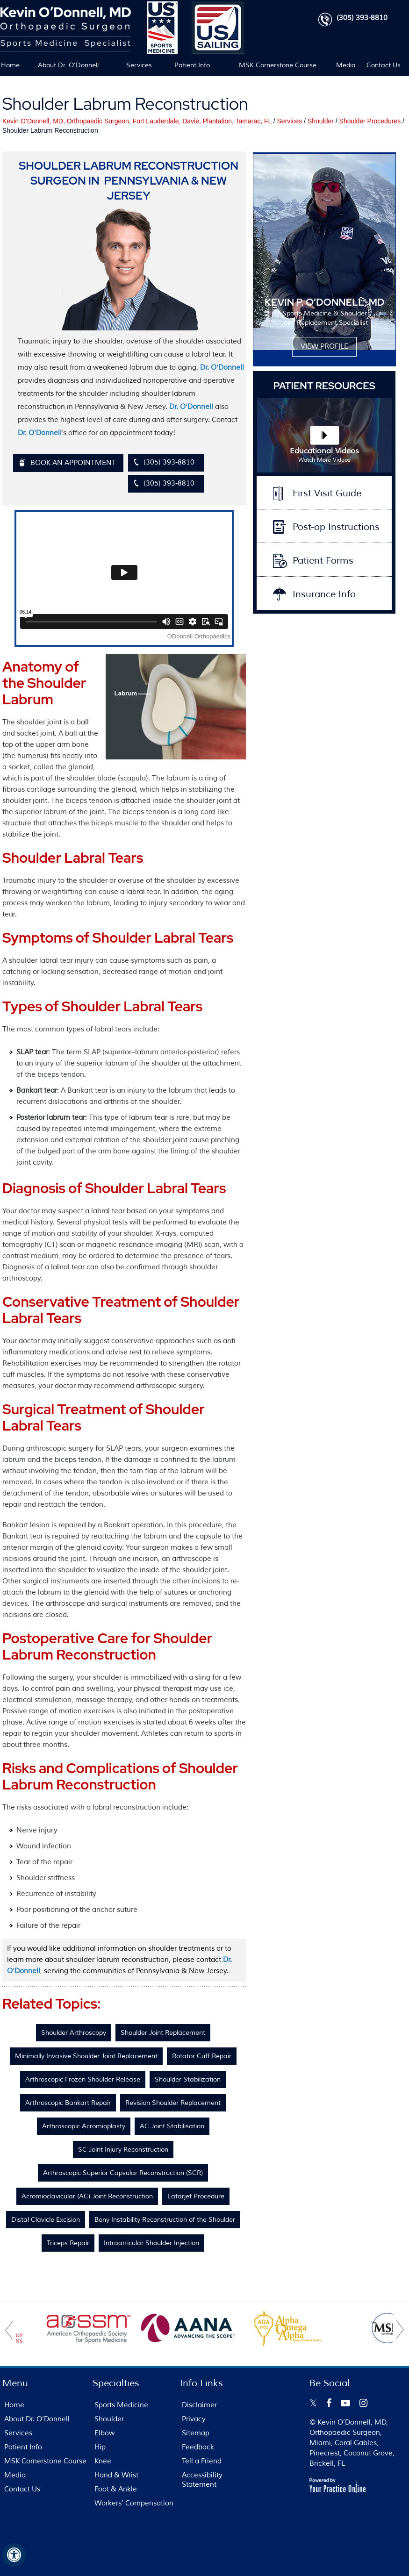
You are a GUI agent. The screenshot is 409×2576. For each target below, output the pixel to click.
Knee (102, 2461)
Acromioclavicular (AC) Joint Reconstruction (87, 2196)
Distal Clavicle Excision (45, 2220)
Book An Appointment (73, 462)
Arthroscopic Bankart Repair (68, 2103)
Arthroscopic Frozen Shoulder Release (82, 2079)
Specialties (116, 2383)
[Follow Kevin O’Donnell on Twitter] (313, 2403)
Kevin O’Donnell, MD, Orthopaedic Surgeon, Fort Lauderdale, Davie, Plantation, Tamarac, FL (137, 121)
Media (346, 65)
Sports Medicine (121, 2405)
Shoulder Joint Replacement (163, 2033)
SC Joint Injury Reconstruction (123, 2150)
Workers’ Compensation (133, 2503)
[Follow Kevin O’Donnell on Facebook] (328, 2403)
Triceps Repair (68, 2243)
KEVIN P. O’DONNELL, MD (324, 302)
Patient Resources (324, 385)
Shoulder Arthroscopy (73, 2033)
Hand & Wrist (116, 2475)
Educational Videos (324, 455)
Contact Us (383, 65)
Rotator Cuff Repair (201, 2056)
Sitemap (195, 2433)
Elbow (104, 2433)
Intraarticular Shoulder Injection (151, 2243)
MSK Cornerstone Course (277, 65)
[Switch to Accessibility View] (14, 2555)
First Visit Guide (327, 493)
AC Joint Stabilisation (172, 2126)
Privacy (194, 2419)
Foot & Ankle (115, 2489)
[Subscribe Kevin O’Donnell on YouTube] (345, 2403)
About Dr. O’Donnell (68, 65)
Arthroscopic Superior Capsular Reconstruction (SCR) (123, 2173)
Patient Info (192, 65)
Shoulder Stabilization (188, 2079)
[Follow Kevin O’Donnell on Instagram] (363, 2403)
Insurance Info (324, 594)
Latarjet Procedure (195, 2196)
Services (139, 65)
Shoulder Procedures (370, 121)
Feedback (198, 2447)
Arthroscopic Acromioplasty (83, 2126)
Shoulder (321, 121)
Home (10, 65)
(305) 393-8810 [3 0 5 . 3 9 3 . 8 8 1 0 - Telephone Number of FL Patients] (362, 18)
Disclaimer (199, 2405)
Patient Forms (323, 560)
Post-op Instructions (336, 527)
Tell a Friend (202, 2461)
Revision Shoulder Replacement (173, 2103)
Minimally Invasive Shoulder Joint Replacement (86, 2056)
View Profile (324, 346)
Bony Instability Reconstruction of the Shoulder (164, 2220)
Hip (100, 2447)
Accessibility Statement (202, 2480)
